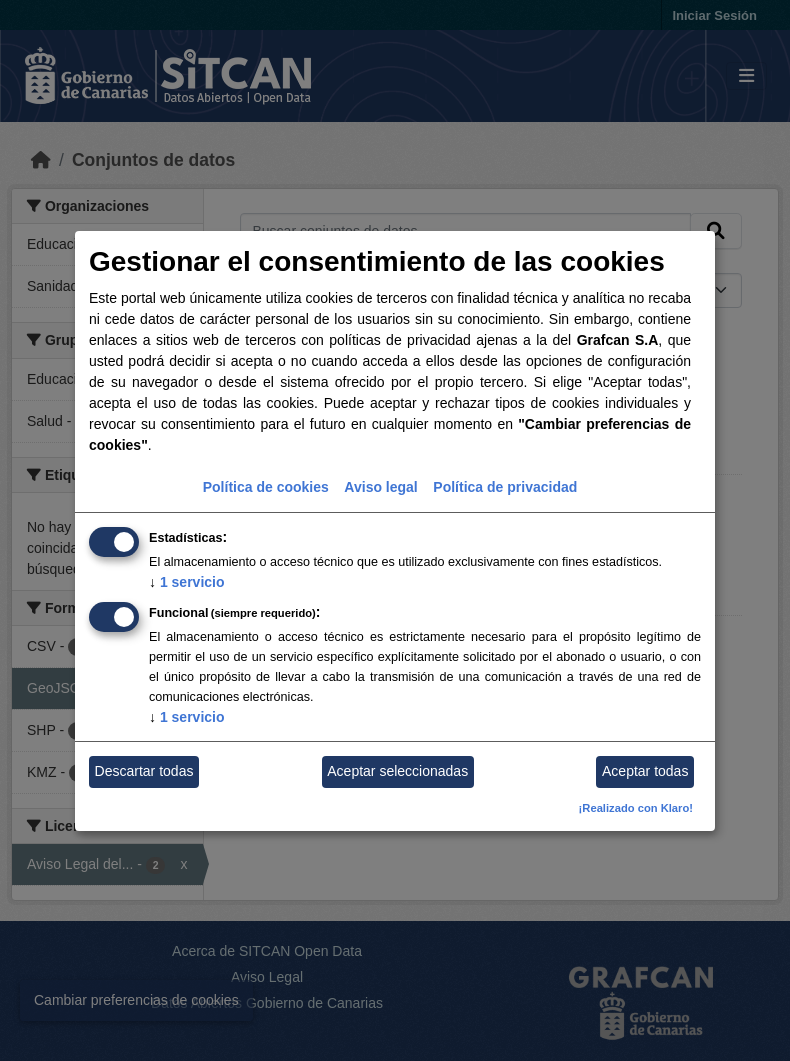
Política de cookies (266, 487)
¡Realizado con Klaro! (636, 808)
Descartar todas (144, 771)
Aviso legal (380, 487)
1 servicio (187, 582)
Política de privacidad (505, 487)
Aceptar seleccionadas (397, 771)
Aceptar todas (645, 771)
